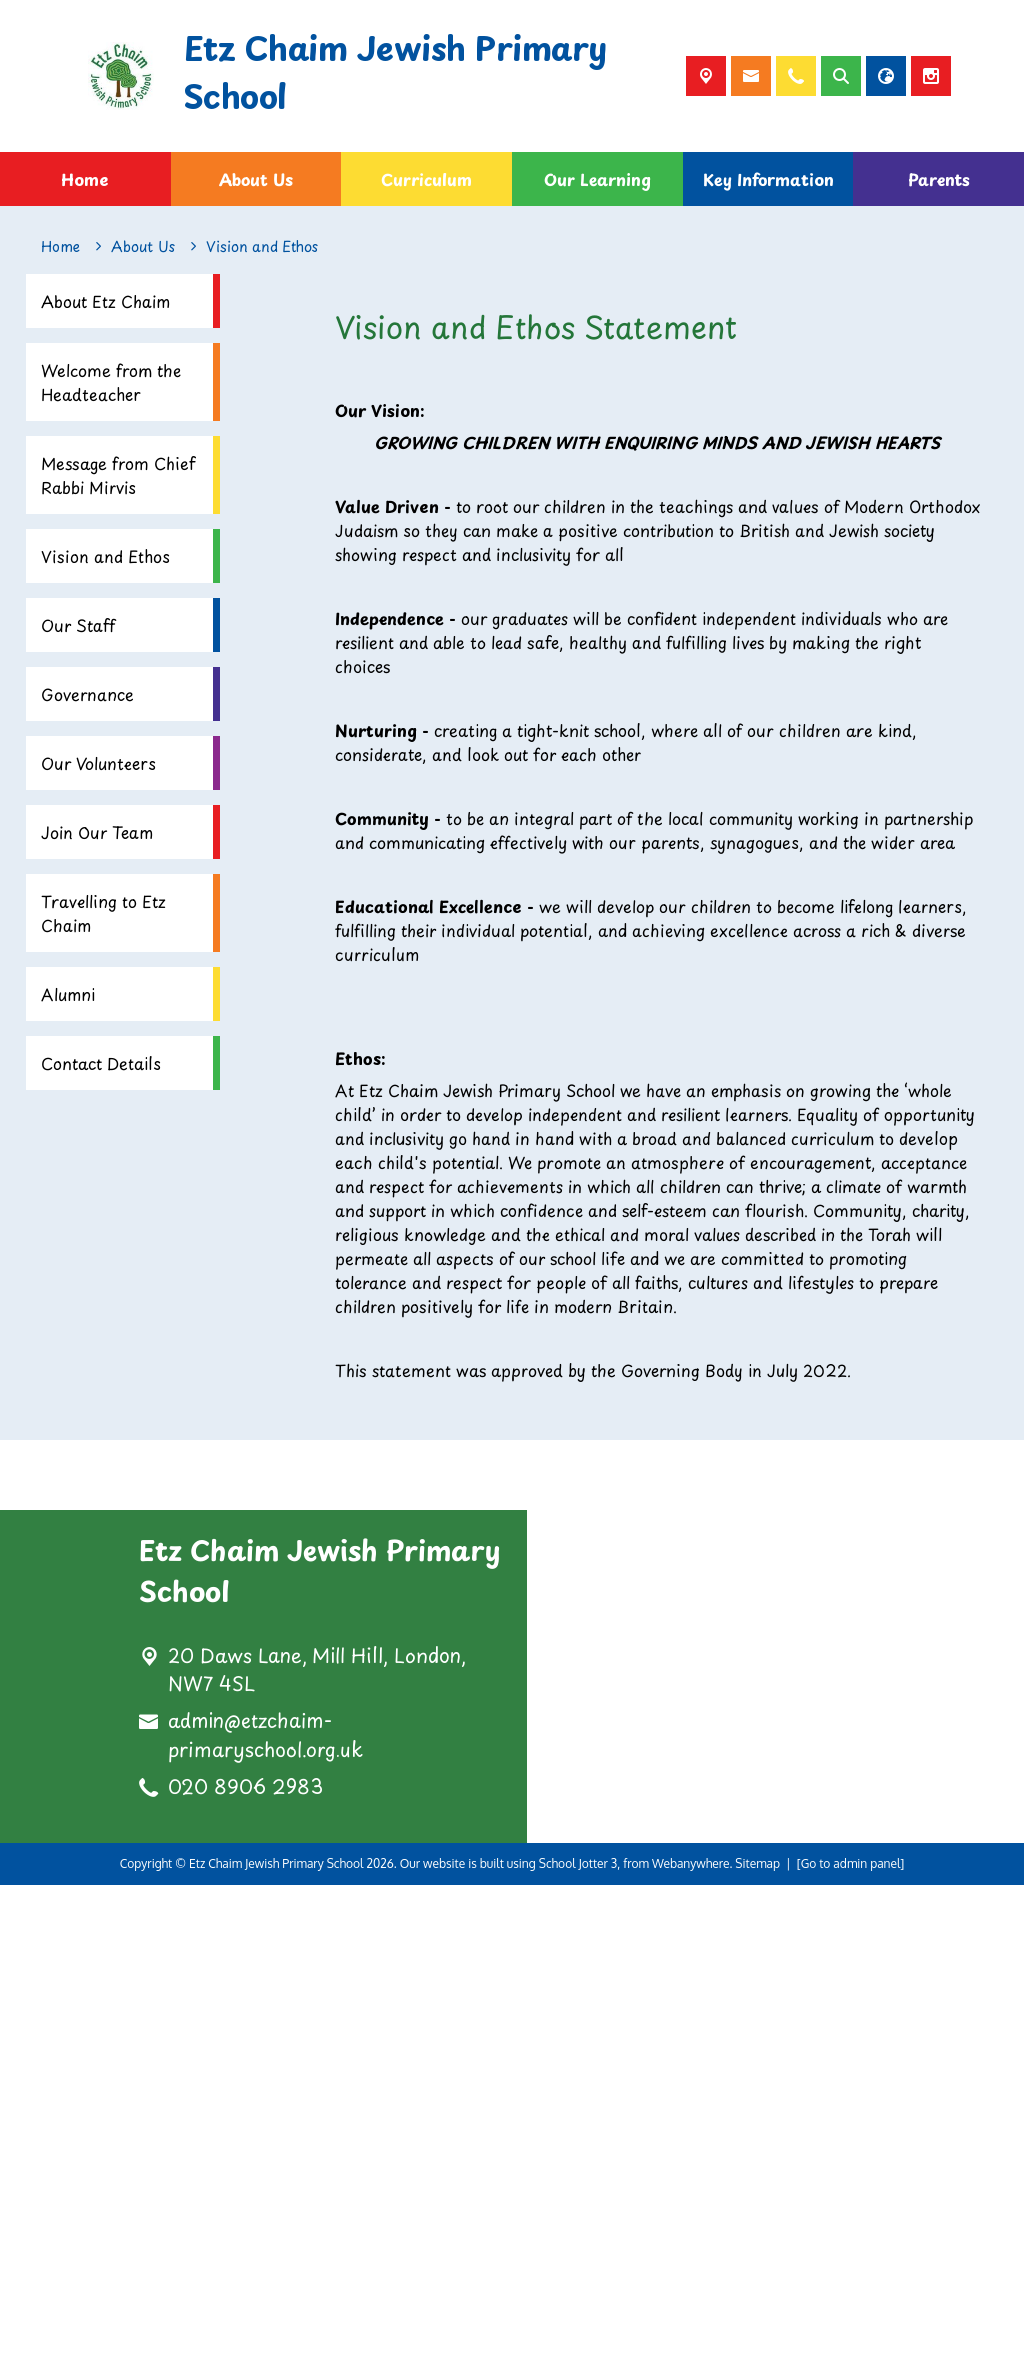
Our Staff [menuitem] (78, 625)
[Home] (60, 247)
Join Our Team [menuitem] (97, 832)
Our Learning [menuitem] (597, 179)
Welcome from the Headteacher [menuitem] (111, 382)
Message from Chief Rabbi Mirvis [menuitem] (118, 475)
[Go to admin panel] (851, 2334)
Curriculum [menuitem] (426, 179)
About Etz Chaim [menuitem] (105, 301)
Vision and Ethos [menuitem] (105, 556)
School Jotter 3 (578, 2334)
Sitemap (757, 2334)
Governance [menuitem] (87, 694)
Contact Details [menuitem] (101, 1063)
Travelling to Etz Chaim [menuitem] (103, 913)
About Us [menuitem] (256, 179)
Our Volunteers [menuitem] (98, 763)
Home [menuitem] (85, 179)
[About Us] (143, 247)
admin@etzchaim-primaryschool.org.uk (265, 2207)
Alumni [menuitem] (68, 994)
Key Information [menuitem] (768, 179)
